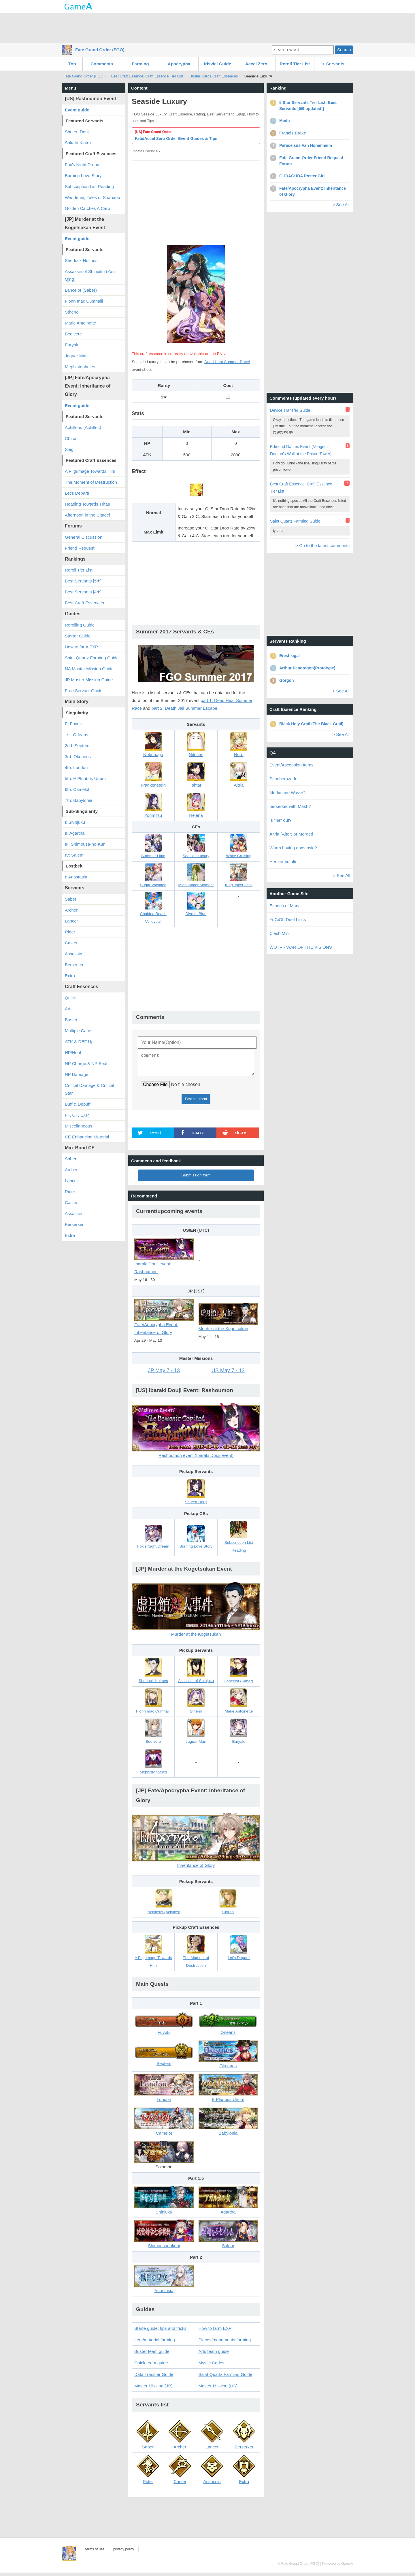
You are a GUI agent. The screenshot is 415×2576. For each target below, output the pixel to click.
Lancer (71, 920)
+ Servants (333, 63)
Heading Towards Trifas (87, 504)
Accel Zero (256, 63)
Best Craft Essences (84, 602)
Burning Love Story (83, 175)
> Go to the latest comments (322, 545)
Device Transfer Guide (290, 410)
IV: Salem (74, 855)
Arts (69, 1008)
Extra (70, 975)
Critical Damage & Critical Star (89, 1089)
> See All (341, 204)
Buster (71, 1019)
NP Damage (76, 1074)
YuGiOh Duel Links (287, 919)
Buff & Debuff (77, 1104)
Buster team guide (151, 2354)
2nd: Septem (77, 745)
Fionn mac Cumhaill (84, 301)
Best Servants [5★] (83, 580)
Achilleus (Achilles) (83, 427)
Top (72, 63)
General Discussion (83, 537)
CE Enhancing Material (87, 1136)
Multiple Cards (79, 1030)
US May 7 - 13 (228, 1374)
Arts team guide (214, 2354)
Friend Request (80, 548)
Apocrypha (179, 63)
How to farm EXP (215, 2331)
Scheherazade (283, 778)
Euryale (72, 344)
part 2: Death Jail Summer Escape (184, 708)
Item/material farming (154, 2343)
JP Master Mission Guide (89, 679)
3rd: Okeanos (78, 756)
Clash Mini (279, 933)
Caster (71, 942)
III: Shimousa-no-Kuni (85, 844)
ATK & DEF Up (79, 1041)
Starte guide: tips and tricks (160, 2331)
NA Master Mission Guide (89, 668)
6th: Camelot (77, 789)
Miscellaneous (78, 1125)
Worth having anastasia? (293, 847)
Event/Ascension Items (291, 764)
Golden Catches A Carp (87, 208)
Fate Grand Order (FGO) (99, 49)
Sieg (69, 449)
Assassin (73, 953)
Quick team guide (151, 2366)
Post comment (196, 1102)
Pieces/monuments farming (225, 2343)
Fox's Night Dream (83, 164)
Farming (140, 63)
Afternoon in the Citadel (87, 514)
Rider (70, 931)
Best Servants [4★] (83, 591)
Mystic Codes (212, 2366)
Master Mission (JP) (153, 2389)
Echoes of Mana (285, 905)
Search (344, 49)
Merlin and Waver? (287, 792)
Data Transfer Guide (153, 2377)
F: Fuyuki (74, 723)
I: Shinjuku (75, 822)
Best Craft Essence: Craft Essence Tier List (147, 76)
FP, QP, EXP (77, 1115)
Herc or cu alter (284, 861)
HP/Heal (73, 1052)
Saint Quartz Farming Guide (225, 2377)
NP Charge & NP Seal (86, 1063)
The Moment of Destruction (91, 482)
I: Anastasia (76, 876)
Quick (70, 997)
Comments (101, 63)
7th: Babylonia (78, 800)
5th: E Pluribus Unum (85, 778)
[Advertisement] (207, 27)
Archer (71, 910)
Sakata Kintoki (79, 142)
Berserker (74, 964)
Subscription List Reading (89, 186)
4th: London (76, 767)
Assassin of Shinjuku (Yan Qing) (90, 275)
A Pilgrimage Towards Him (90, 471)
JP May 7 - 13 (164, 1374)
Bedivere (73, 333)
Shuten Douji (77, 131)
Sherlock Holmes (81, 260)
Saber (70, 899)
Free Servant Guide (84, 690)
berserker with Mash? (290, 806)
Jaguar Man (76, 355)
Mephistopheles (80, 366)
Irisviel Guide (217, 63)
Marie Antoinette (80, 322)
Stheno (72, 312)
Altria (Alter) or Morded (291, 834)
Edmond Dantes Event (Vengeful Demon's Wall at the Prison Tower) (301, 450)
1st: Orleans (76, 734)
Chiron (71, 438)
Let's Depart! (77, 493)
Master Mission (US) (218, 2389)
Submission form (196, 1178)
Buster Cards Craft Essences (214, 76)
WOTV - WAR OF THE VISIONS (300, 947)
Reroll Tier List (295, 63)
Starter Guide (77, 635)
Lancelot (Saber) (81, 290)
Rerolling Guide (80, 624)
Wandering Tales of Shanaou (92, 197)
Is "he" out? (280, 820)
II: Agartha (74, 833)
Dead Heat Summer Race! (227, 362)
